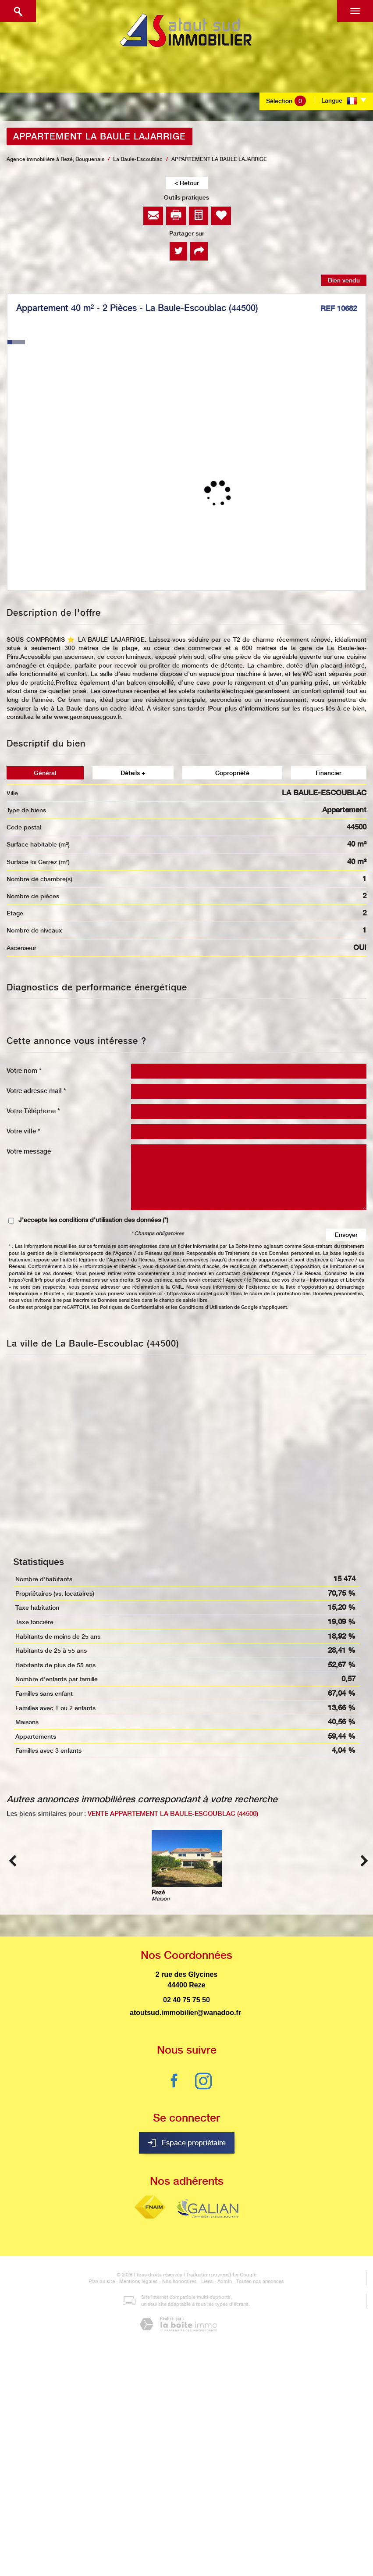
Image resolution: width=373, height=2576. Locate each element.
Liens (207, 2281)
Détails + (133, 772)
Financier (328, 772)
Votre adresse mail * (36, 1090)
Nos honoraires (179, 2281)
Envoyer (346, 1234)
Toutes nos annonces (260, 2281)
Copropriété (232, 772)
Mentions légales (138, 2281)
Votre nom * (24, 1070)
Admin (224, 2281)
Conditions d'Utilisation (206, 1307)
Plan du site (102, 2281)
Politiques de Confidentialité (132, 1307)
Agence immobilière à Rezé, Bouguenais (55, 159)
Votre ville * (23, 1131)
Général (45, 772)
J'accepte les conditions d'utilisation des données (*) (93, 1219)
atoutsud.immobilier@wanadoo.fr (185, 2012)
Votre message (29, 1151)
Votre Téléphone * (33, 1111)
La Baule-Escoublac (138, 159)
